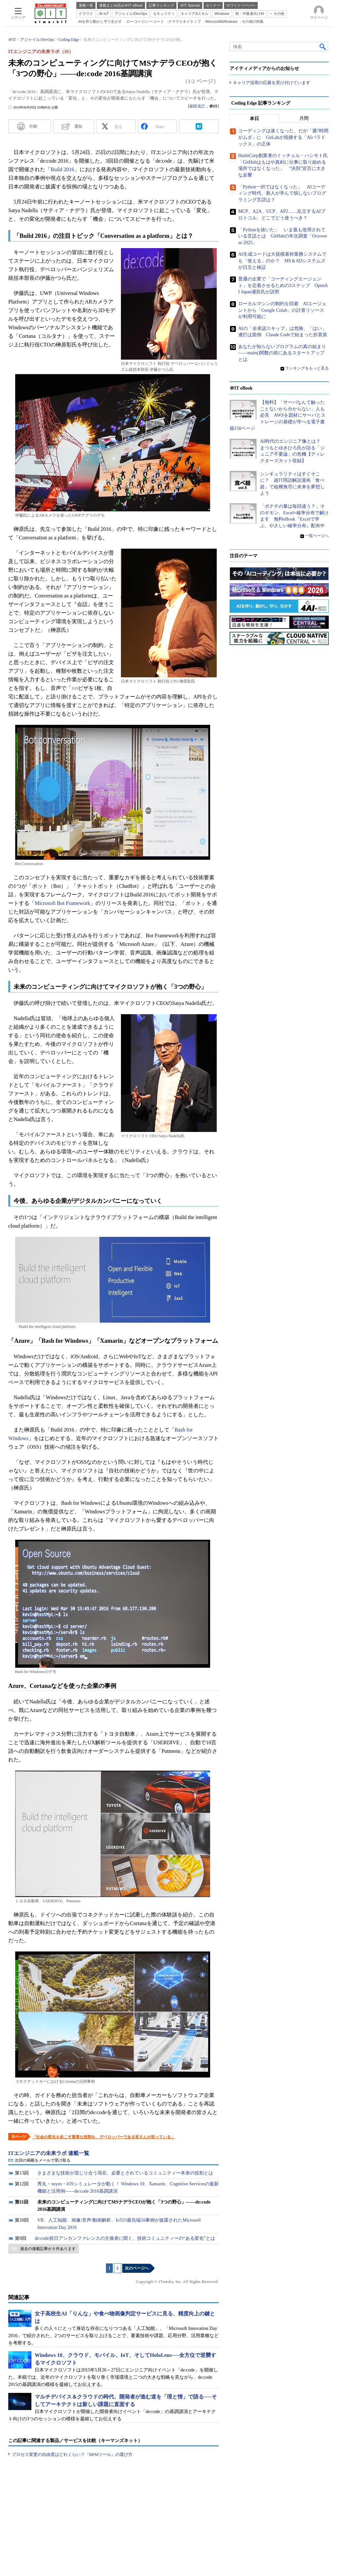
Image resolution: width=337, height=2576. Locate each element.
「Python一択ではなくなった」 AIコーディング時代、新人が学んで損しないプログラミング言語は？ (282, 193)
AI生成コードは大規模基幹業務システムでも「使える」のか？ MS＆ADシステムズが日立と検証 (282, 261)
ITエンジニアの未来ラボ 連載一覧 (48, 2153)
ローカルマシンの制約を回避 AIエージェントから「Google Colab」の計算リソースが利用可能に (282, 310)
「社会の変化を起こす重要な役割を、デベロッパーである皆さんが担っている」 (103, 2137)
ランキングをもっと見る (307, 368)
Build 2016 (62, 169)
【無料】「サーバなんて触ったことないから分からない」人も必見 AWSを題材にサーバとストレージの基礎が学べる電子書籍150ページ (277, 415)
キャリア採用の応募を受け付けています (271, 82)
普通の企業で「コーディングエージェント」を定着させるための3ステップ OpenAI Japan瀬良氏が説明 (283, 285)
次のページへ (137, 2268)
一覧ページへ (317, 536)
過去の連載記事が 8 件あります (48, 2248)
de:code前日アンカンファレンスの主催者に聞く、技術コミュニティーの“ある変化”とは (125, 2238)
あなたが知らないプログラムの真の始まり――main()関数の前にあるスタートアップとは (282, 353)
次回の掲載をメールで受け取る (42, 2160)
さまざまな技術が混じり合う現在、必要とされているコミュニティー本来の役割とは (125, 2173)
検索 (323, 46)
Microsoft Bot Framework (62, 903)
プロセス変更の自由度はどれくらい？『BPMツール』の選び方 (72, 2454)
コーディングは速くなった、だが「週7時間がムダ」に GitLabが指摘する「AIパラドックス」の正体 (283, 137)
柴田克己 (197, 106)
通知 (78, 126)
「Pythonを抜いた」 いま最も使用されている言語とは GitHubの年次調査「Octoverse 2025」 (282, 236)
